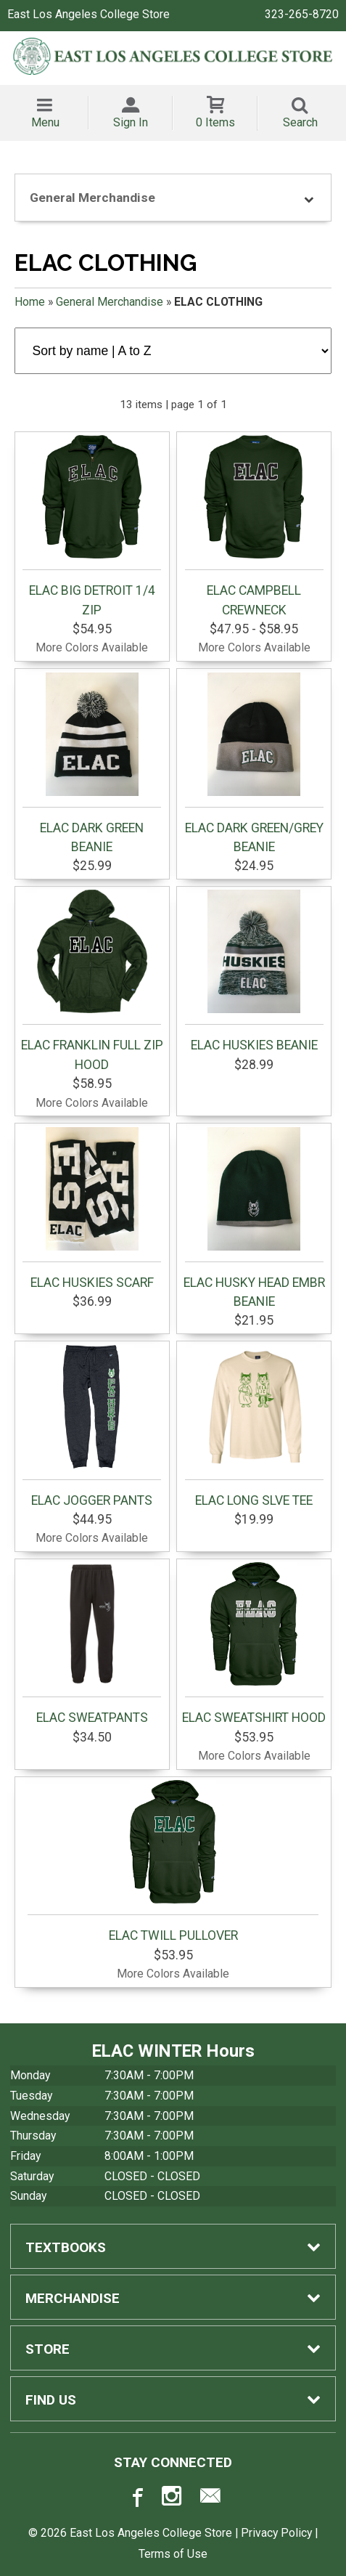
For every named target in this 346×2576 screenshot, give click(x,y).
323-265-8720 (302, 14)
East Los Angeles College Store (88, 14)
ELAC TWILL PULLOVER (173, 1861)
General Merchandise (109, 302)
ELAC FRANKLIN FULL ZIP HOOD (92, 980)
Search (300, 122)
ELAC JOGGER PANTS (91, 1426)
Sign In (130, 122)
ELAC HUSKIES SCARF (91, 1208)
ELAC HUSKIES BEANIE (254, 971)
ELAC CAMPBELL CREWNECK (254, 526)
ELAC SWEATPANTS (91, 1643)
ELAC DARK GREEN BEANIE (91, 763)
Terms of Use (173, 2554)
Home (30, 302)
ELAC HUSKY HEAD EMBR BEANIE (254, 1218)
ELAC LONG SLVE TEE (254, 1426)
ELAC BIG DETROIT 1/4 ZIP (91, 526)
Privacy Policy (276, 2533)
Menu (45, 122)
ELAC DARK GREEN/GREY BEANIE (254, 763)
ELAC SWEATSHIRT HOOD (254, 1643)
